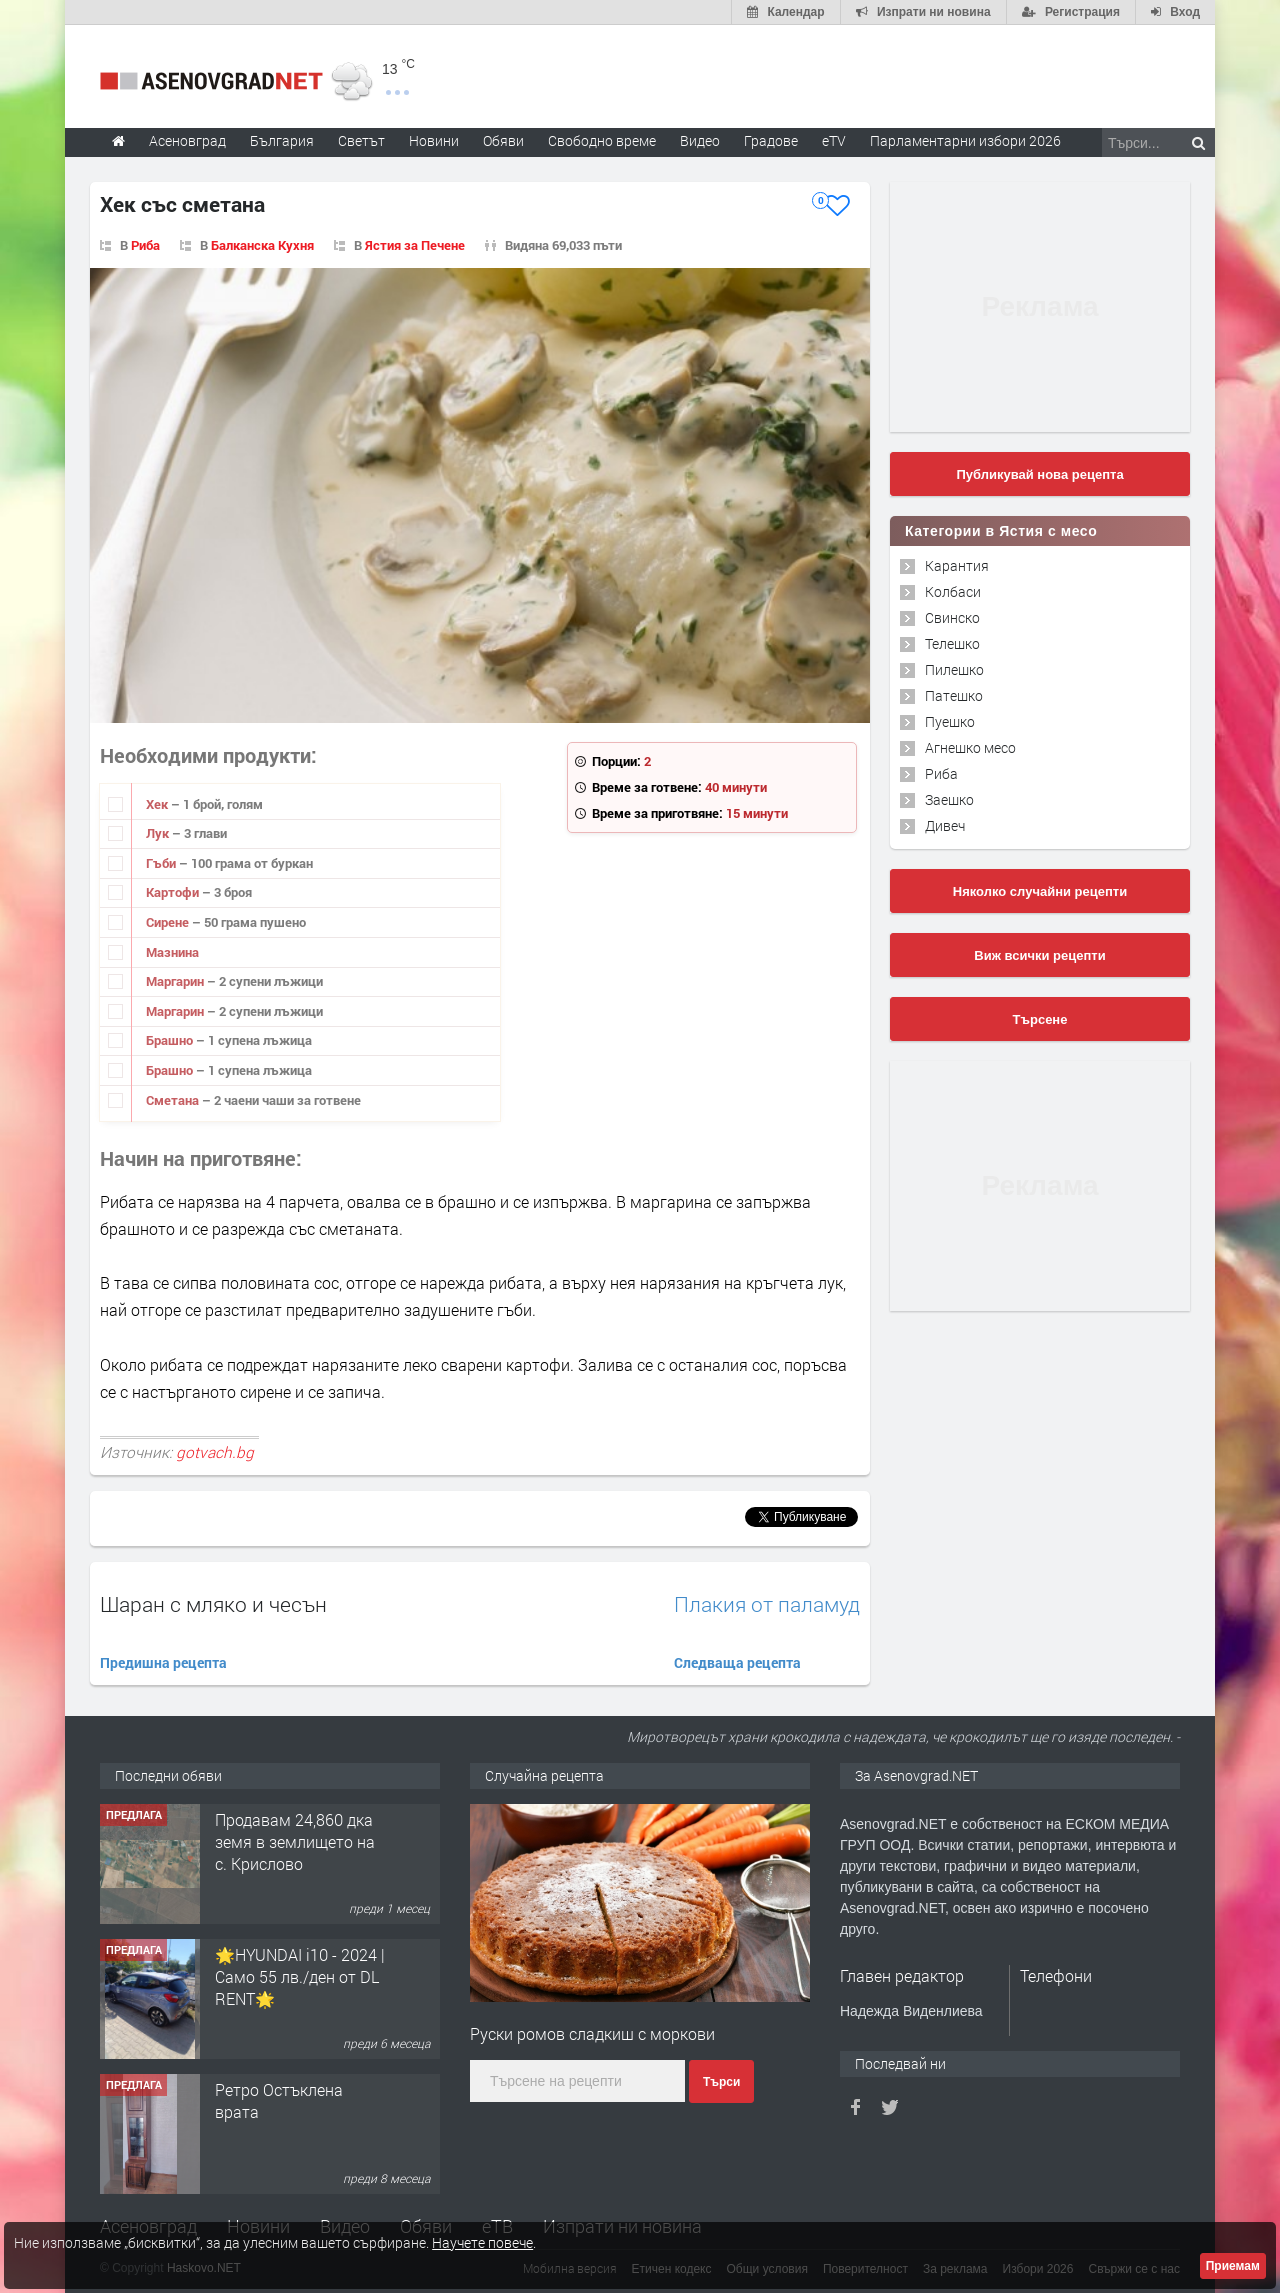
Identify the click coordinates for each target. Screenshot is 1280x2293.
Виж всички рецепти (1039, 955)
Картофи (174, 892)
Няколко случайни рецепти (1040, 891)
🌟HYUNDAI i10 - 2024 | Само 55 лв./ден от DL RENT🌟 (300, 1977)
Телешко (952, 643)
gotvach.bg (215, 1452)
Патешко (954, 695)
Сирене (169, 922)
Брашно (171, 1040)
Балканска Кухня (262, 245)
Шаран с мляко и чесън (213, 1604)
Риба (145, 245)
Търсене (1040, 1019)
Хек (158, 804)
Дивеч (945, 825)
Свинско (952, 617)
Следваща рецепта (737, 1662)
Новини (434, 140)
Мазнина (172, 952)
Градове (771, 140)
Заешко (949, 799)
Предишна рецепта (163, 1662)
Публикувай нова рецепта (1039, 474)
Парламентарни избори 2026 (965, 140)
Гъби (162, 863)
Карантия (957, 565)
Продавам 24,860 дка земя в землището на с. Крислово (295, 1842)
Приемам (1233, 2266)
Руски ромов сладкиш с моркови (592, 2033)
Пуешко (950, 721)
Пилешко (954, 669)
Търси (721, 2082)
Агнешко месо (970, 747)
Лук (159, 833)
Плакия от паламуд (767, 1604)
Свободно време (602, 140)
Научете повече (482, 2242)
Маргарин (176, 981)
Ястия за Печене (415, 245)
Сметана (174, 1100)
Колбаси (953, 591)
